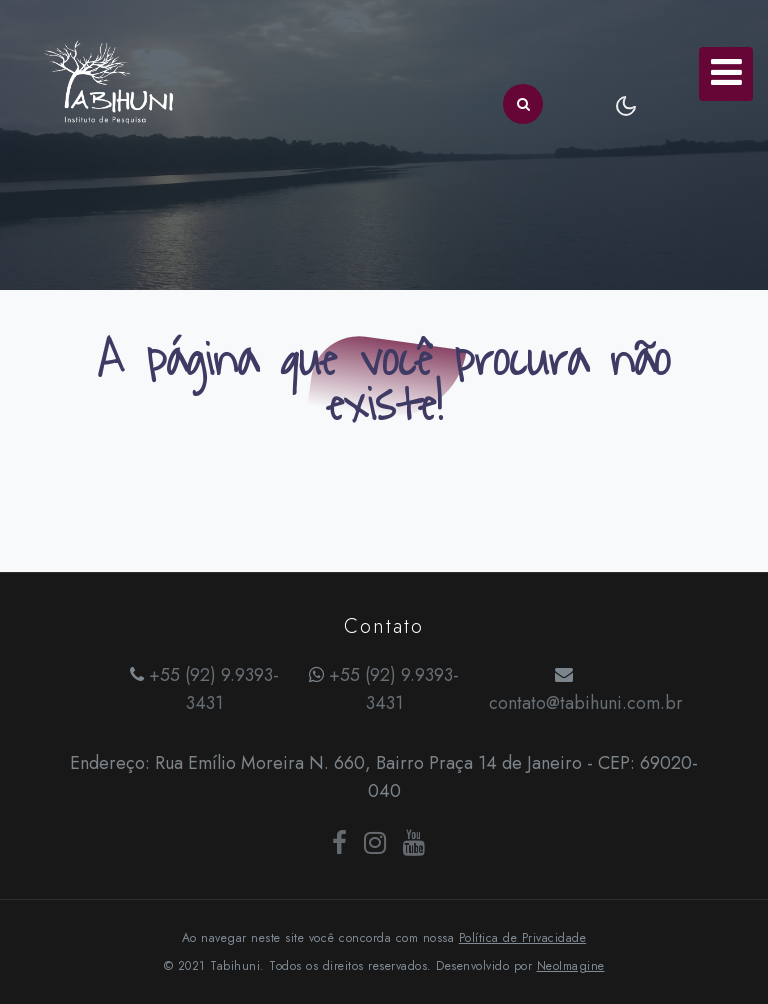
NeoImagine (571, 966)
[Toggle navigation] (726, 74)
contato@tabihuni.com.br (586, 703)
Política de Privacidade (523, 938)
